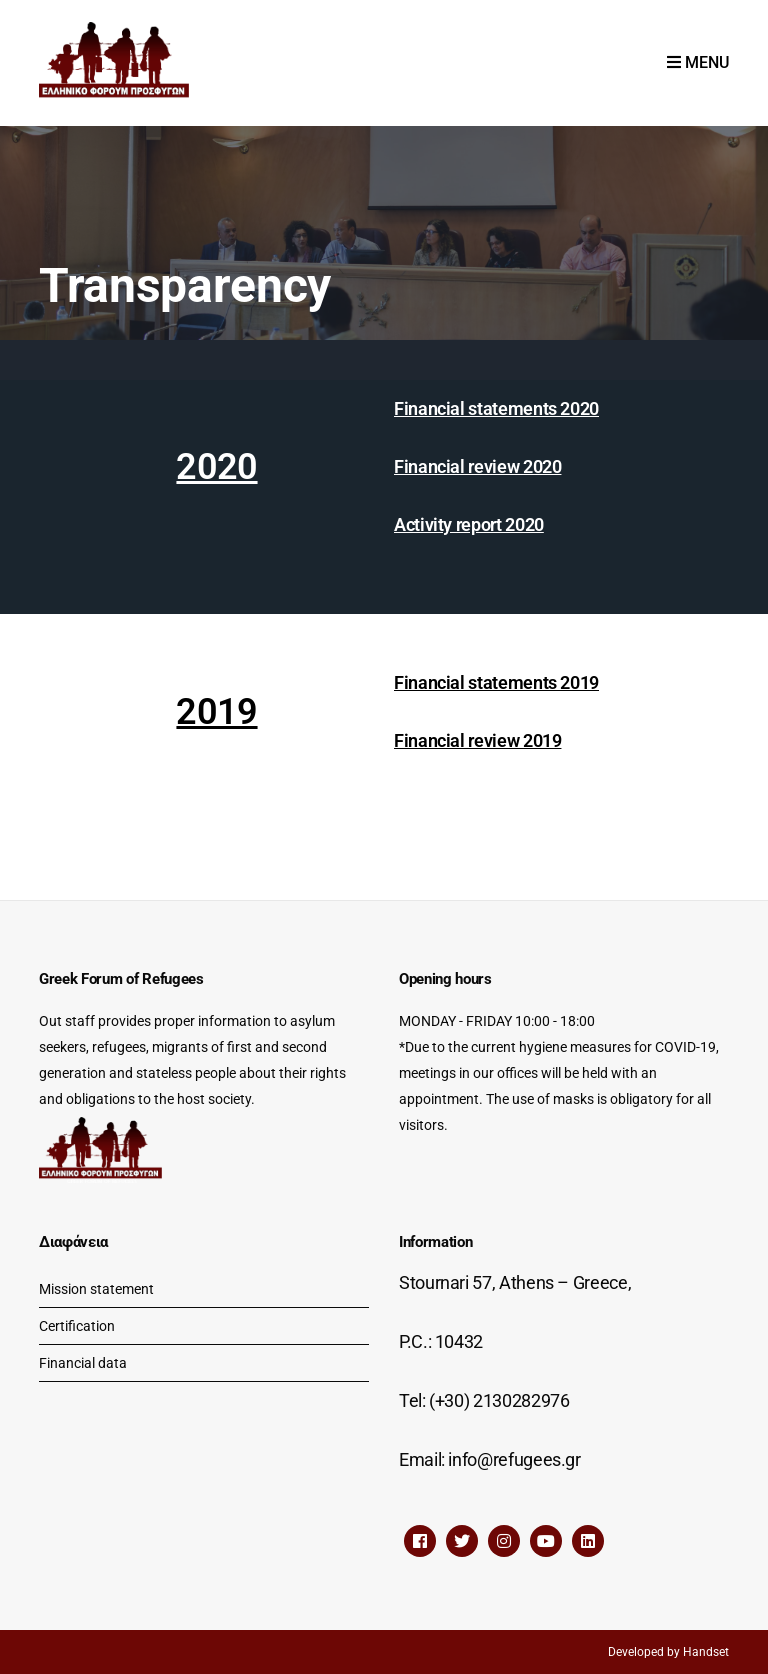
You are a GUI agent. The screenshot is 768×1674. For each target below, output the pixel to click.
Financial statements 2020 (496, 408)
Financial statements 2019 (496, 682)
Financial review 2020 (477, 466)
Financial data (83, 1363)
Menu (698, 62)
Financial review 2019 (477, 740)
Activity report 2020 (469, 524)
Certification (77, 1326)
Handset (706, 1652)
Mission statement (96, 1289)
